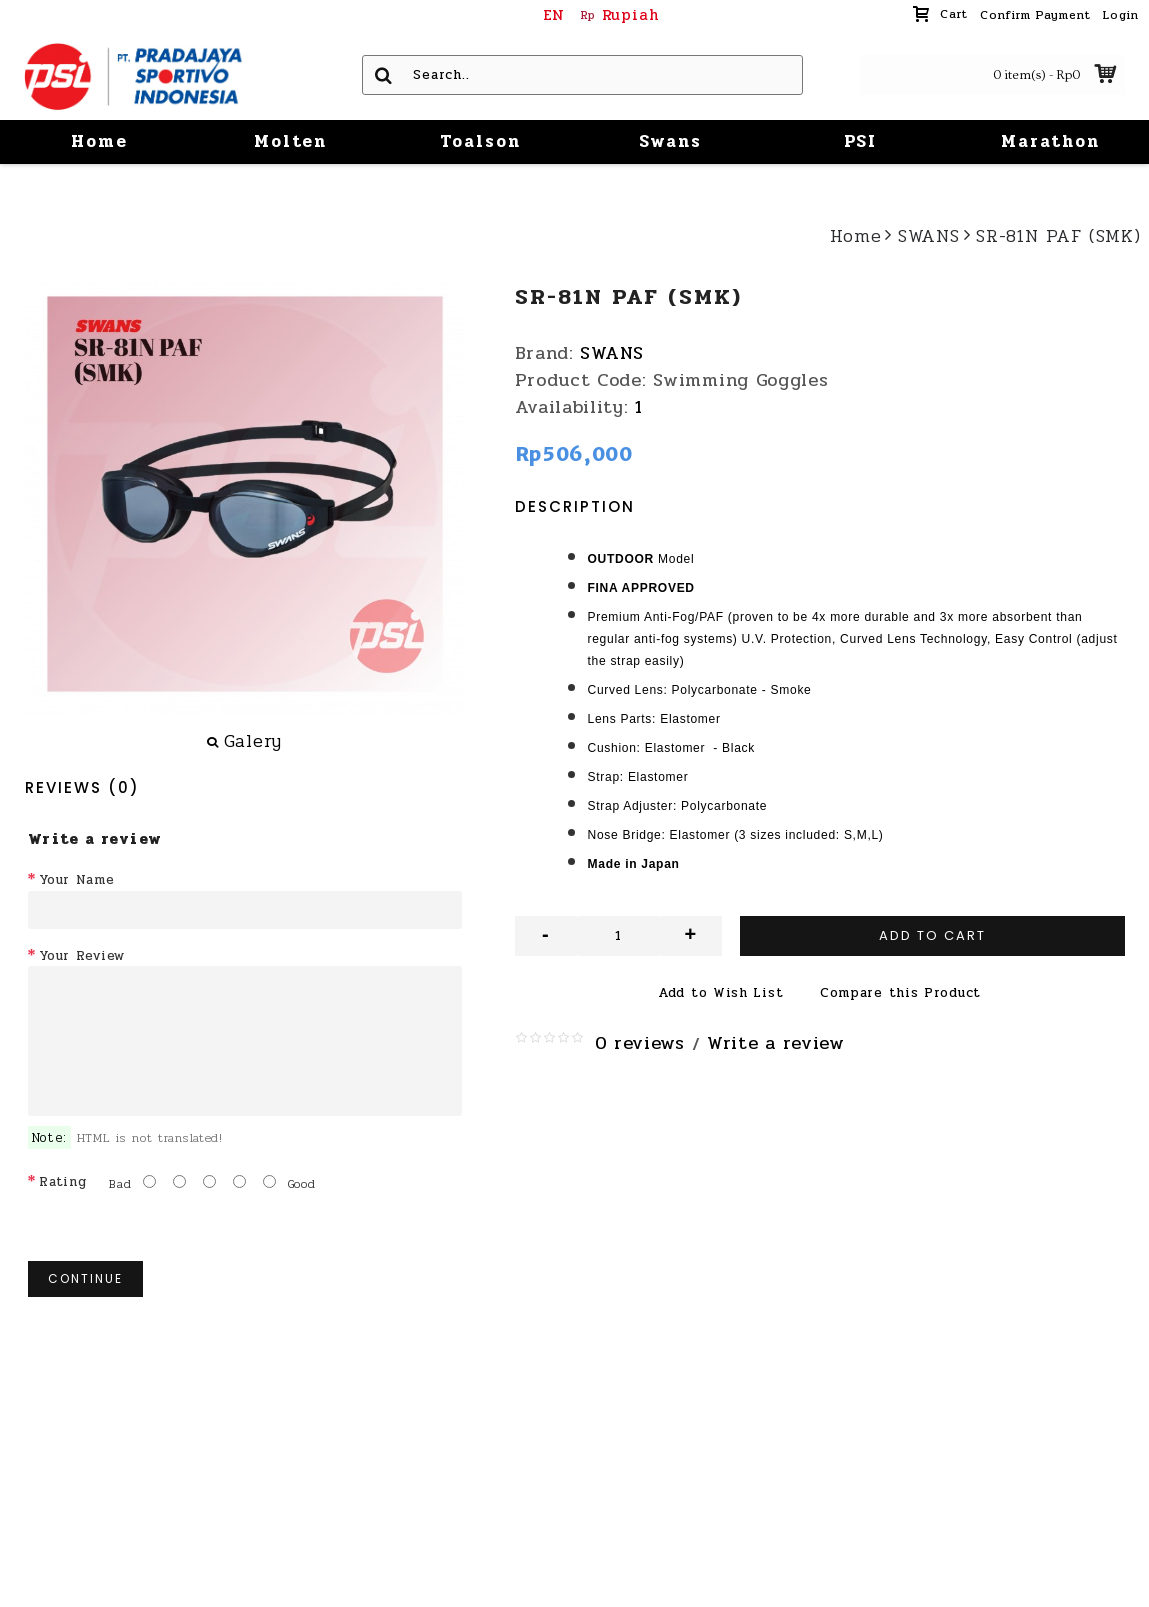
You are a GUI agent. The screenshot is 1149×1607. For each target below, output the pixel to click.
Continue (85, 1278)
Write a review (776, 1043)
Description (575, 506)
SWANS (612, 353)
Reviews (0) (82, 787)
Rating (62, 1182)
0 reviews (640, 1043)
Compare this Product (900, 993)
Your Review (82, 956)
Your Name (76, 880)
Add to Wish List (720, 993)
